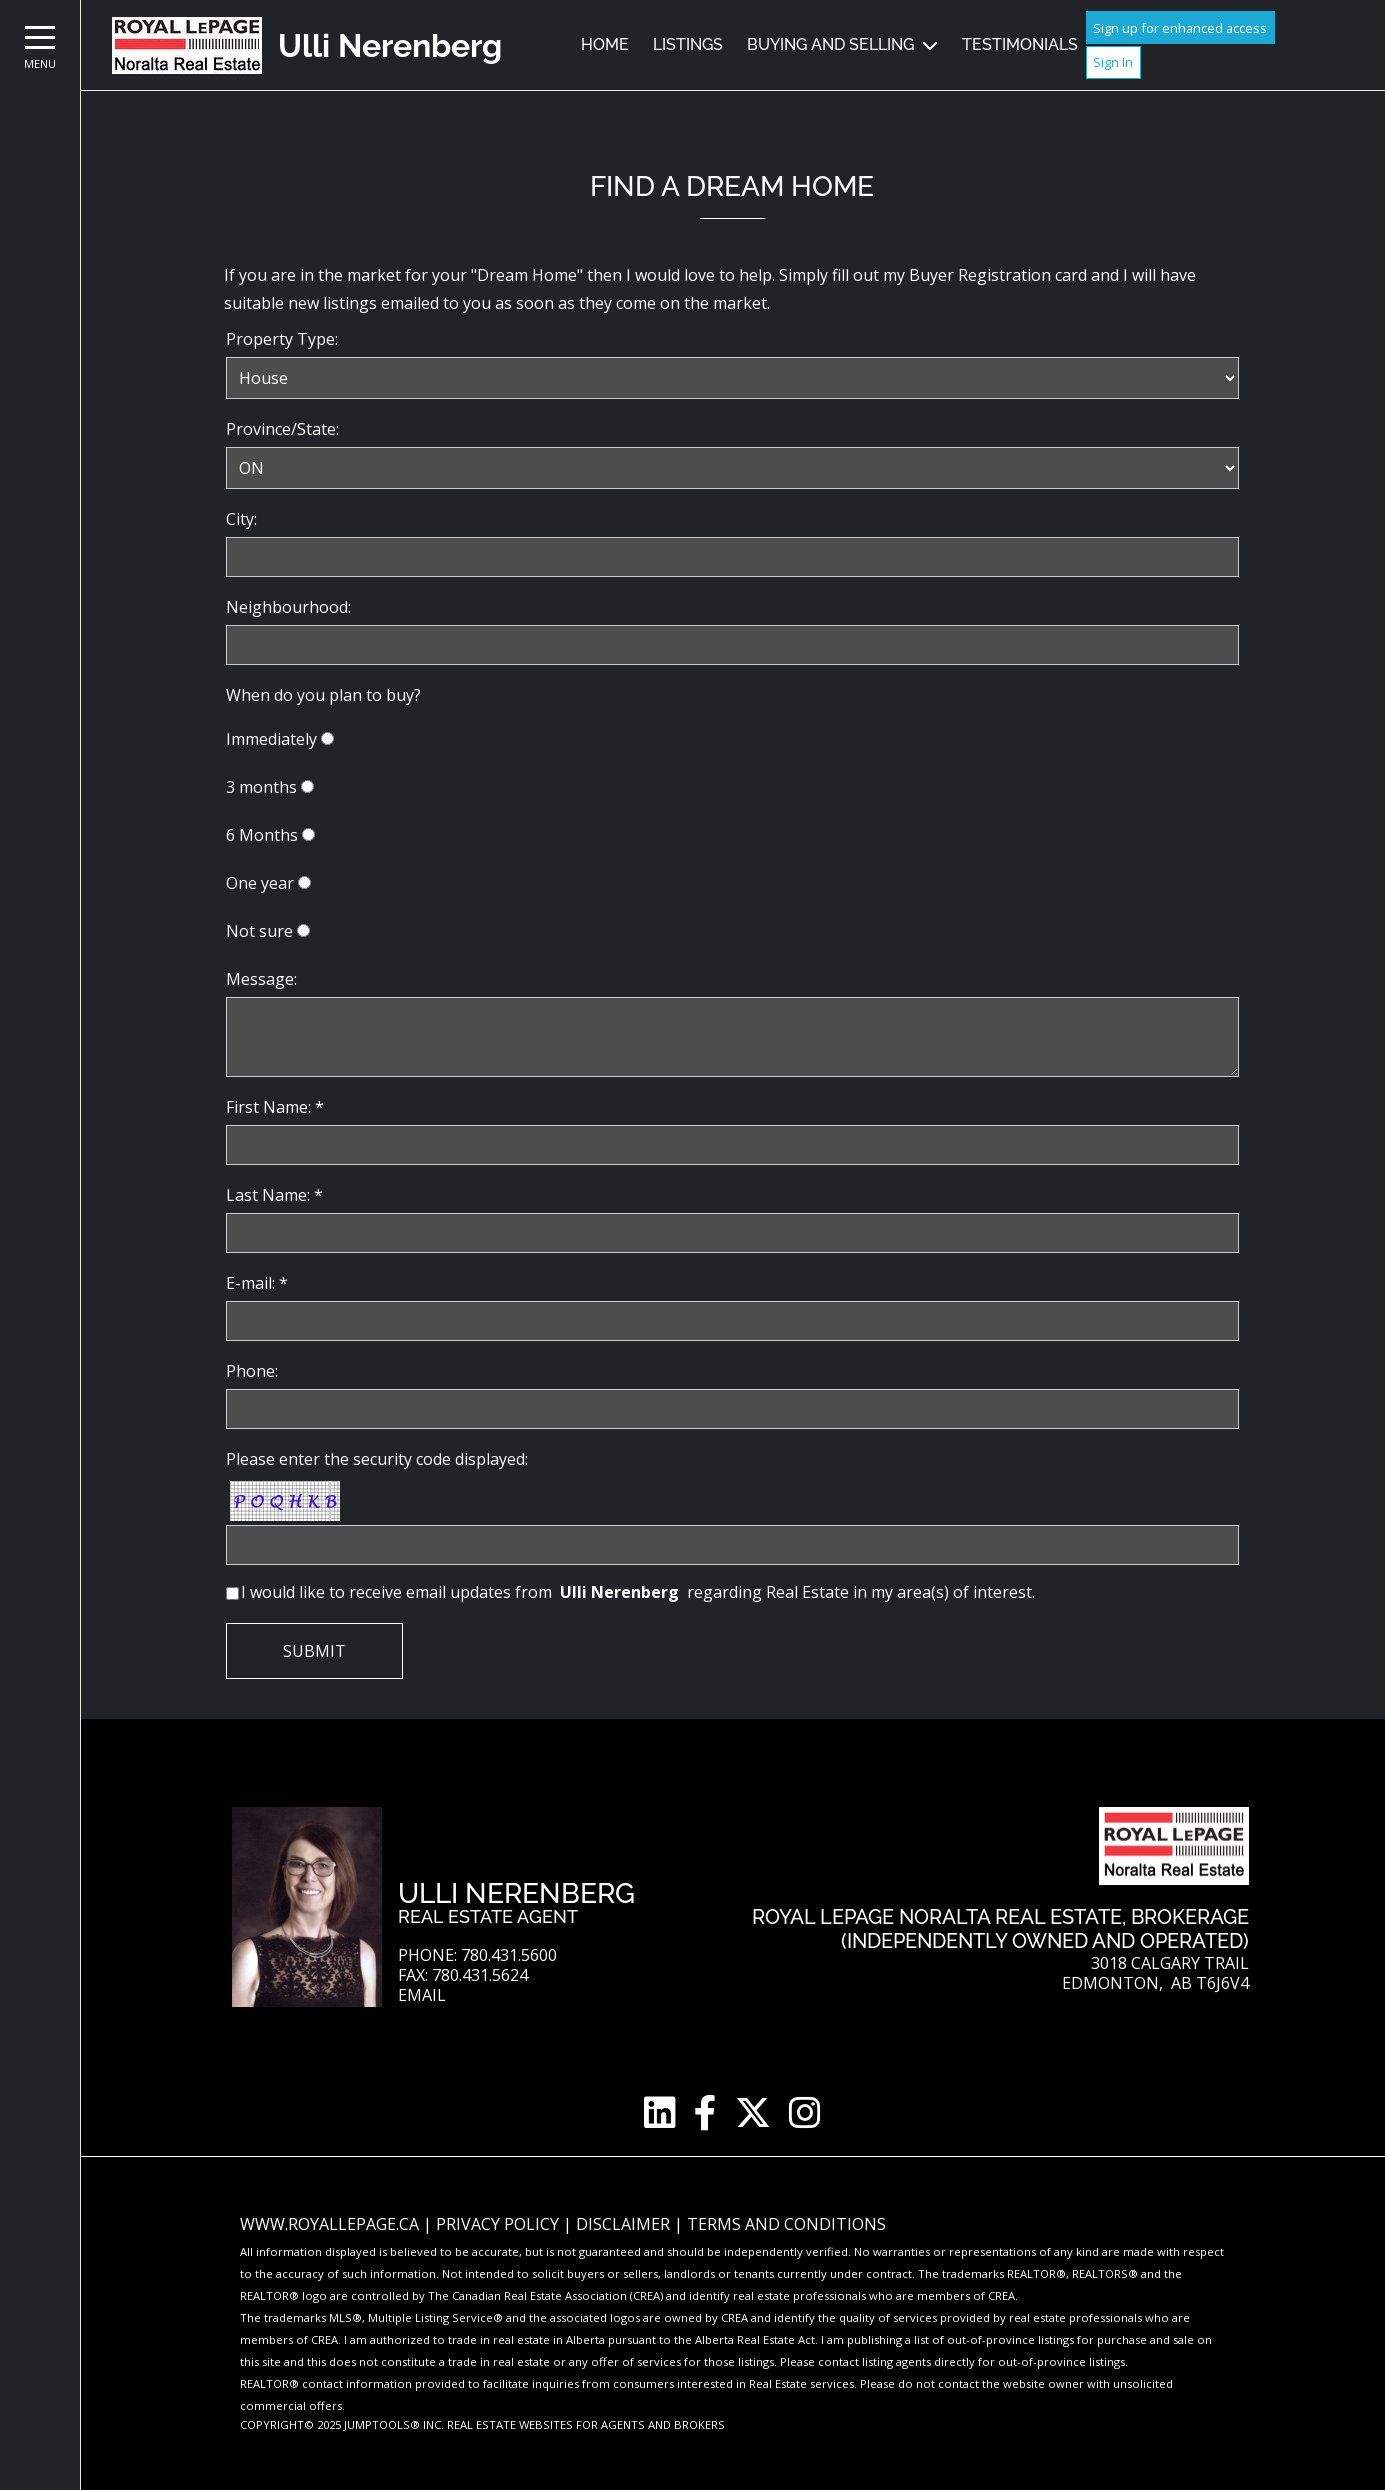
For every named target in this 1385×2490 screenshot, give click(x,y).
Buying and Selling (830, 44)
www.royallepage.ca (329, 2224)
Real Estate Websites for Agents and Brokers (586, 2424)
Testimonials (1020, 44)
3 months (261, 787)
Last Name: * (274, 1195)
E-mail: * (257, 1283)
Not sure (259, 931)
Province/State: (282, 429)
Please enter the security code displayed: (377, 1459)
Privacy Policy (499, 2224)
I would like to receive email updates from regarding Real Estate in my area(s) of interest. (638, 1592)
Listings (688, 44)
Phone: (252, 1371)
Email (422, 1995)
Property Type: (282, 339)
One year (260, 883)
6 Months (262, 835)
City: (241, 519)
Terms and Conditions (786, 2224)
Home (605, 44)
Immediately (271, 739)
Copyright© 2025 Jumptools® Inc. (342, 2424)
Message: (261, 979)
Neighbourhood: (288, 607)
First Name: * (275, 1107)
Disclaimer (625, 2224)
